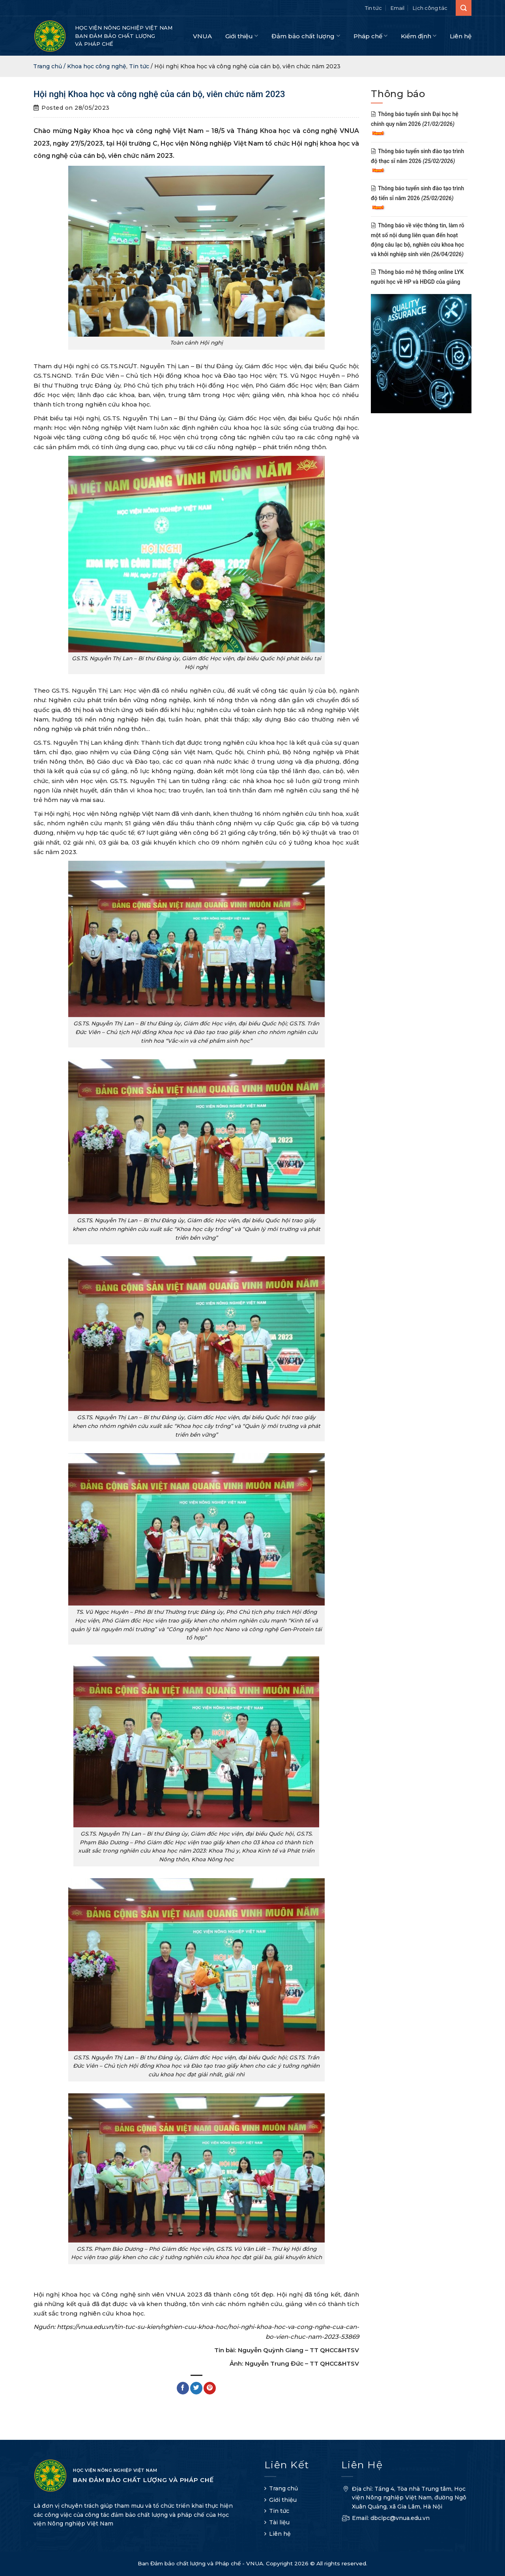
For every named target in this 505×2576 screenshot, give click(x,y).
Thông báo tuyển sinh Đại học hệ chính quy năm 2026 (414, 124)
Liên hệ (460, 36)
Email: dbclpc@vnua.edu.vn (385, 2519)
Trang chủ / (50, 66)
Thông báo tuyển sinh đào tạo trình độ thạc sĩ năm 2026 (417, 161)
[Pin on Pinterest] (210, 2388)
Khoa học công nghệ (96, 66)
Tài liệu (279, 2522)
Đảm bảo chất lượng (305, 35)
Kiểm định (418, 35)
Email (397, 8)
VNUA (202, 36)
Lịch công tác (430, 8)
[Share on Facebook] (183, 2388)
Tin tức (373, 8)
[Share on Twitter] (196, 2388)
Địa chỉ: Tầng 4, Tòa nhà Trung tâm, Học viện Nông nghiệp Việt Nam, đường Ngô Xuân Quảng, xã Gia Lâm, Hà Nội (403, 2498)
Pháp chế (370, 35)
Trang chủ (283, 2488)
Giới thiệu (241, 35)
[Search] (463, 8)
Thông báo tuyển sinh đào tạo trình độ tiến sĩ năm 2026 (417, 198)
